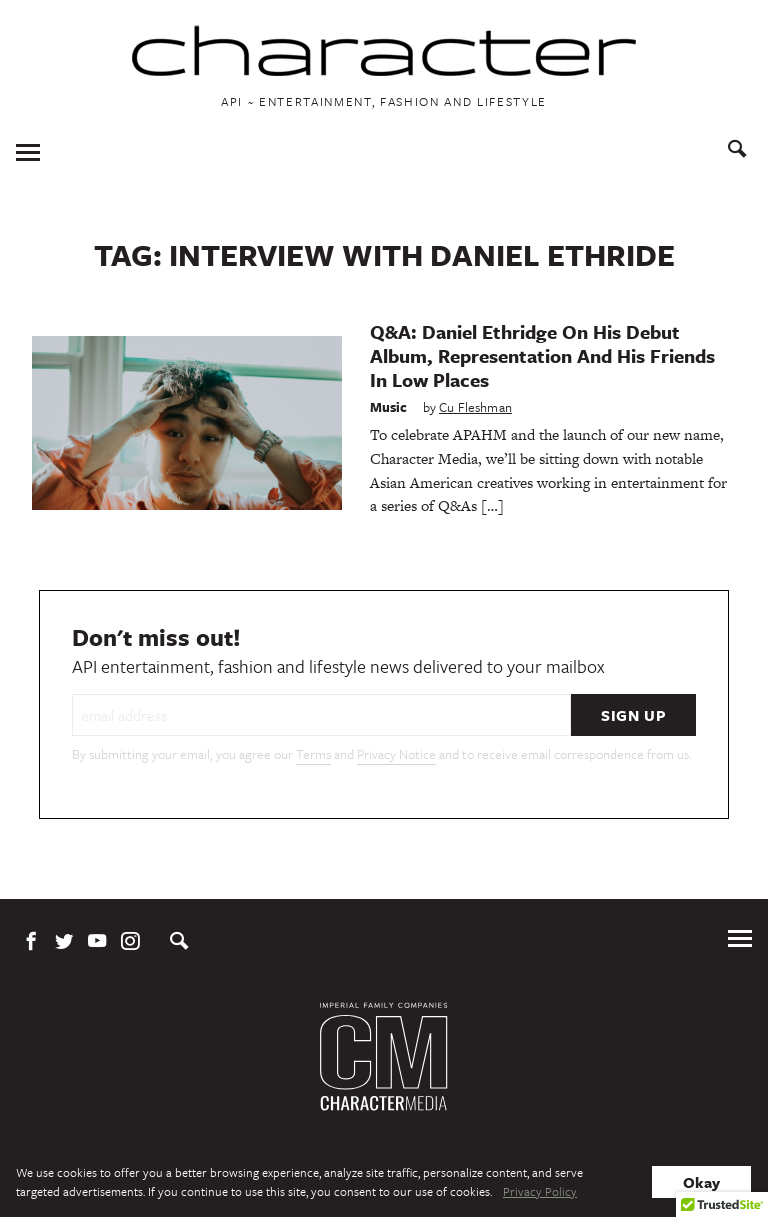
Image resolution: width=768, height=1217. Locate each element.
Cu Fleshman (475, 407)
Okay (701, 1182)
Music (389, 407)
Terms (313, 754)
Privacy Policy (540, 1191)
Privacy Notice (396, 754)
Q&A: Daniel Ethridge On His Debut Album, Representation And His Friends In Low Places (542, 355)
